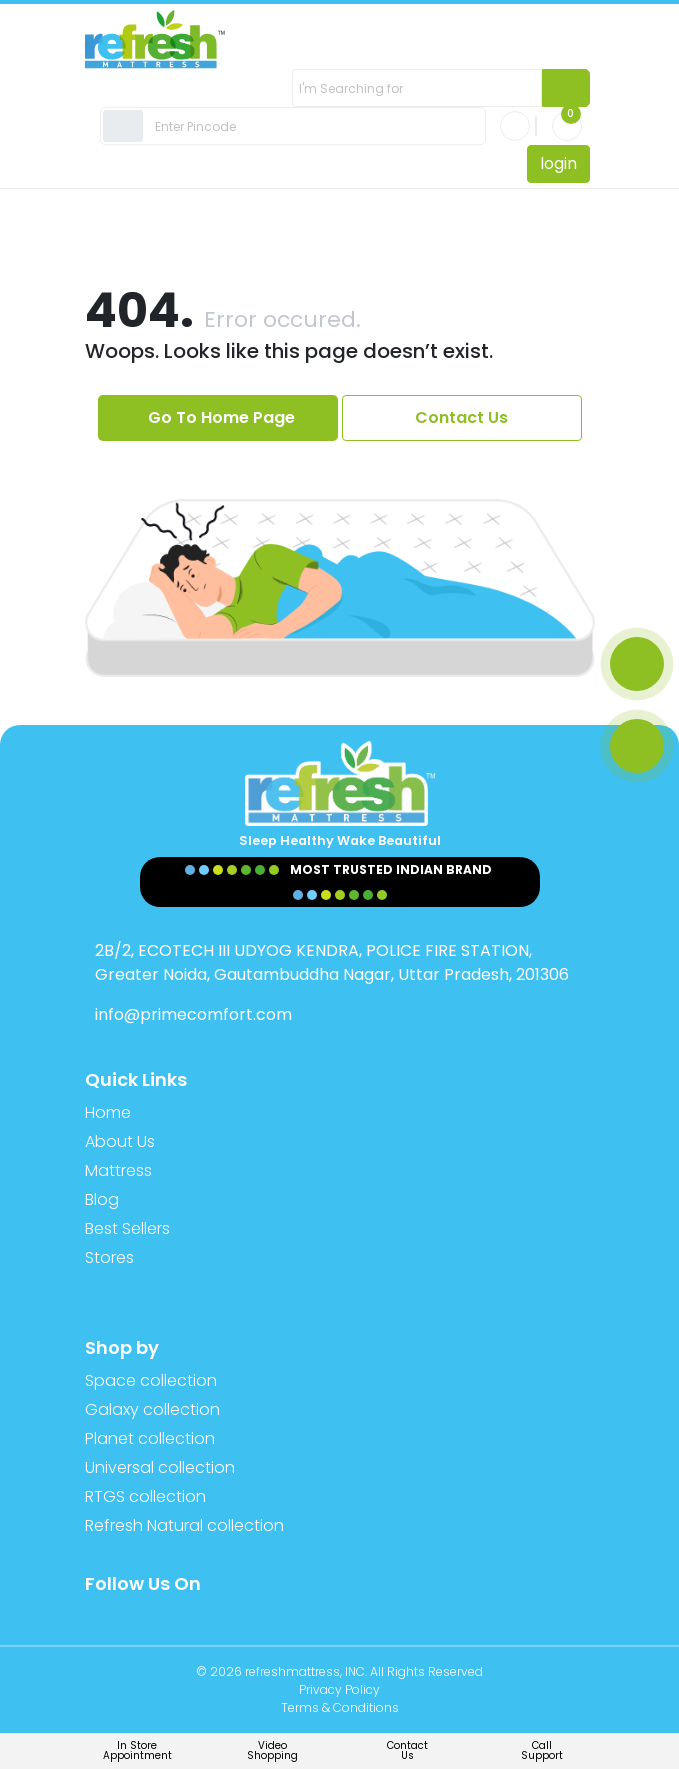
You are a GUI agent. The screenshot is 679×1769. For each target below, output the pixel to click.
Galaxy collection (152, 1409)
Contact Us (461, 417)
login (558, 163)
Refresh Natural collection (184, 1525)
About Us (120, 1141)
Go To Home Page (221, 417)
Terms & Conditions (340, 1707)
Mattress (118, 1170)
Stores (109, 1257)
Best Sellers (127, 1228)
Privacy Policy (339, 1689)
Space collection (151, 1380)
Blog (102, 1199)
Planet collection (150, 1438)
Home (108, 1112)
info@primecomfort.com (193, 1014)
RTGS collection (145, 1496)
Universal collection (160, 1467)
